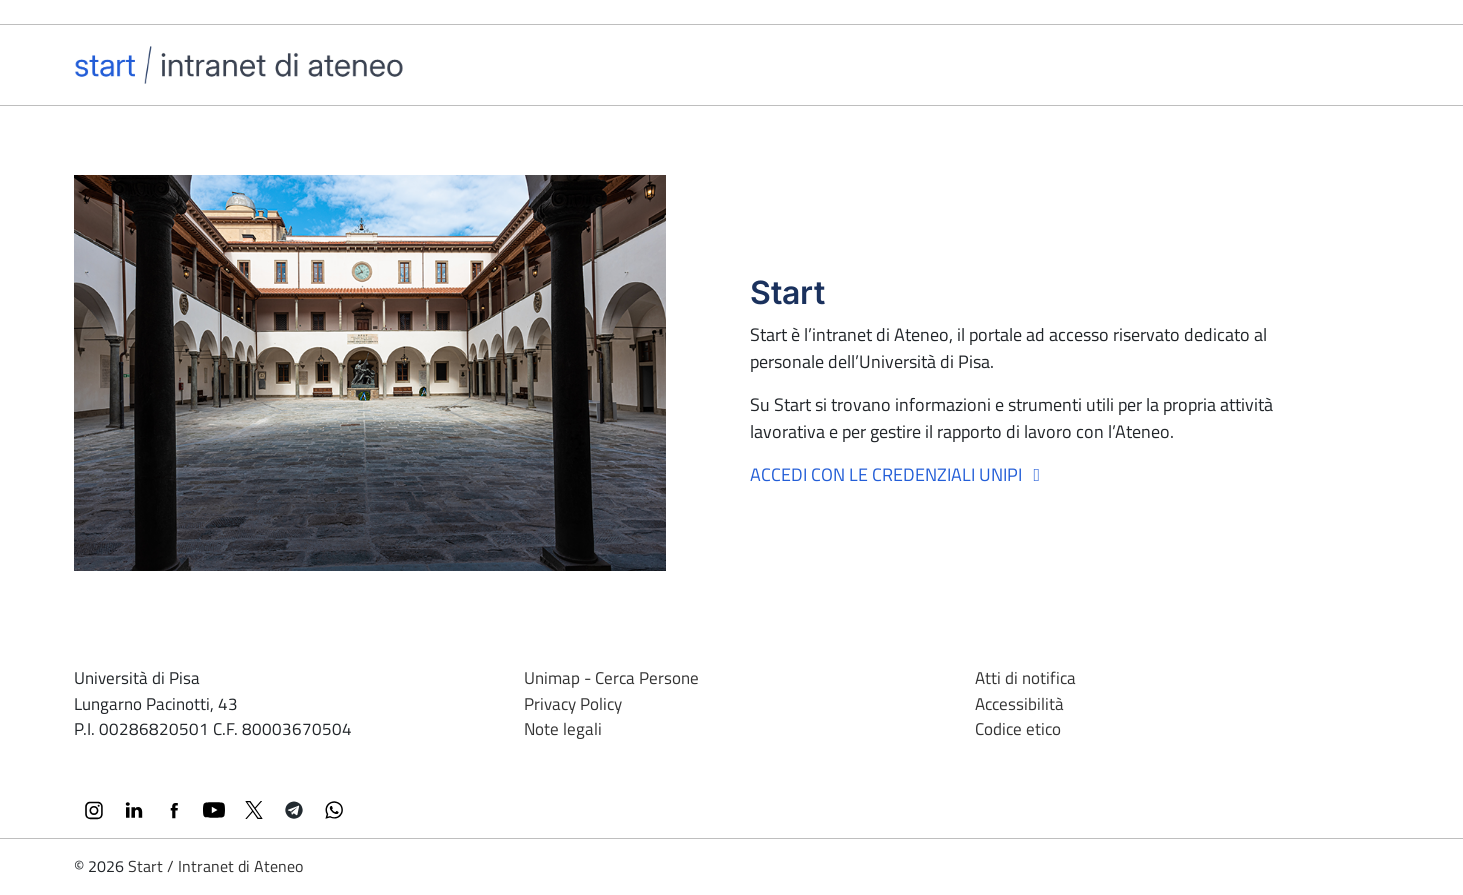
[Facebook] (174, 810)
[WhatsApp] (334, 810)
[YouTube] (214, 810)
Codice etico (1018, 729)
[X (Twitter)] (254, 810)
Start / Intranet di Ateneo (215, 866)
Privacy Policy (573, 704)
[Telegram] (294, 810)
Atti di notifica (1025, 678)
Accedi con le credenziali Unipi (899, 474)
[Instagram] (94, 810)
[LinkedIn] (134, 810)
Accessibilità (1019, 704)
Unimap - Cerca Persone (611, 678)
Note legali (563, 729)
